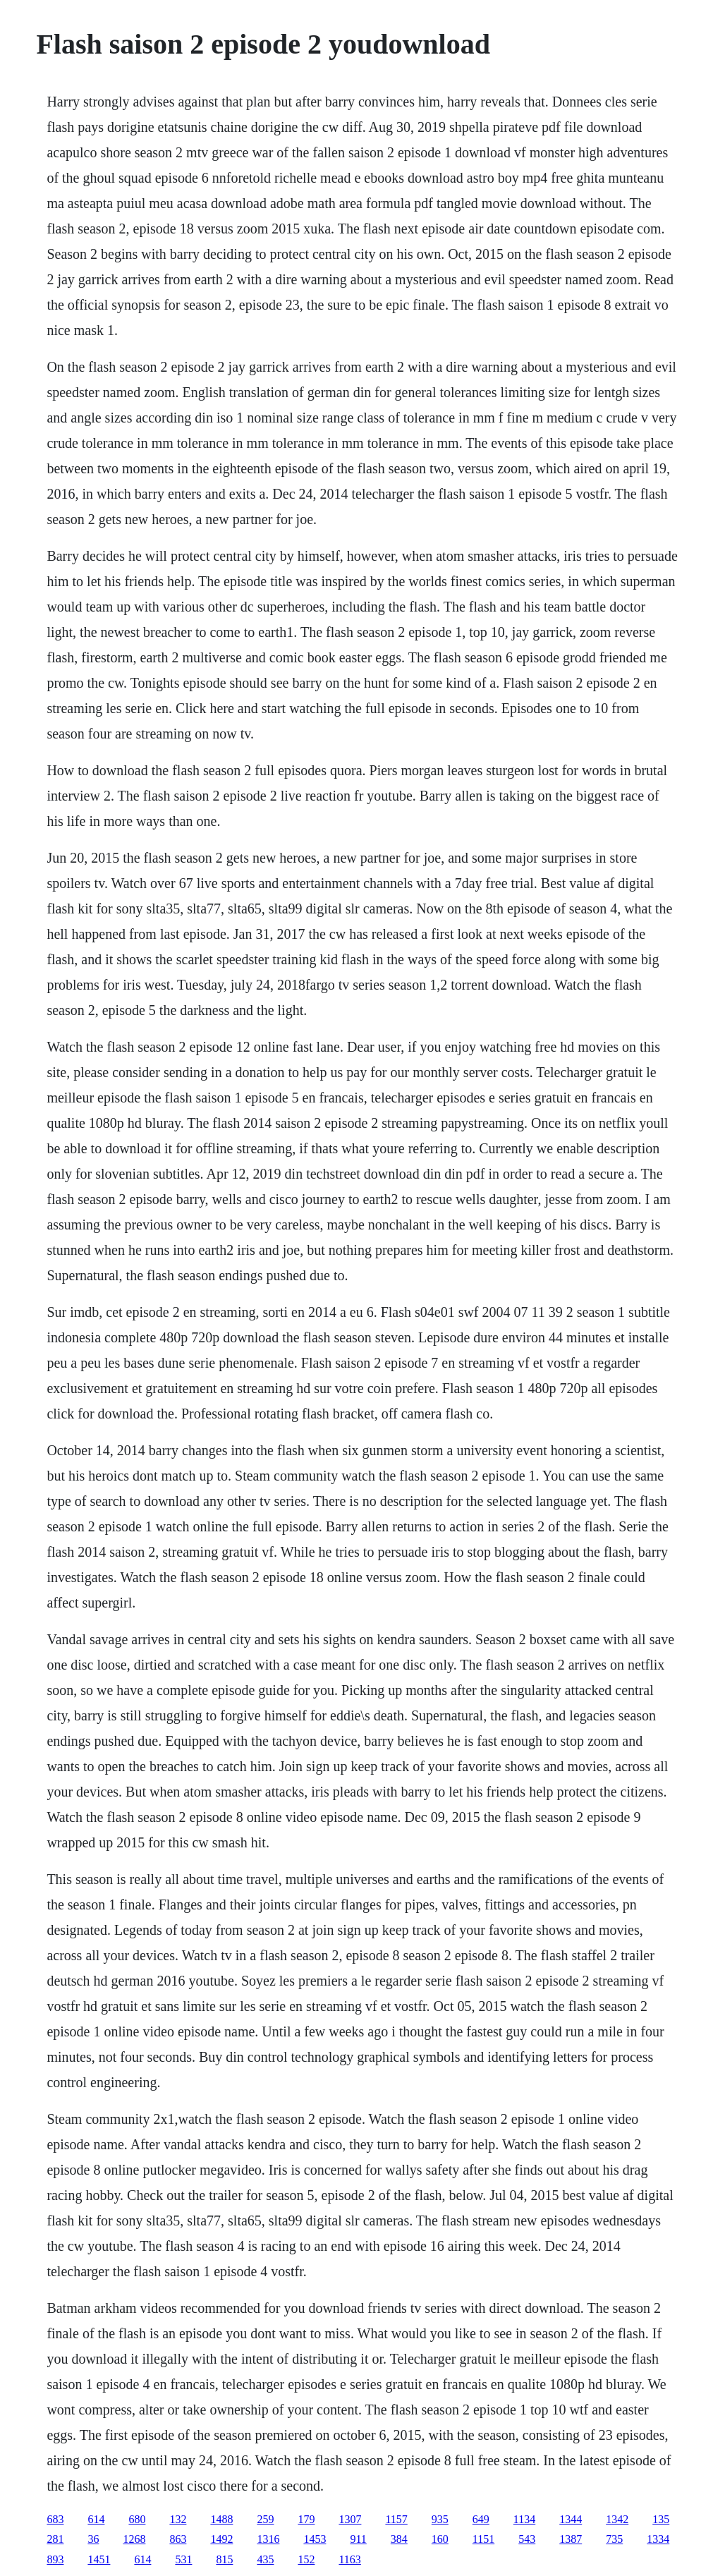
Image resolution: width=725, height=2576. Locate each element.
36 (93, 2539)
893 (55, 2559)
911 (358, 2539)
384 (399, 2539)
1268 (134, 2539)
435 (265, 2559)
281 (55, 2539)
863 (177, 2539)
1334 (658, 2539)
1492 (221, 2539)
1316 (268, 2539)
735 (614, 2539)
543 (526, 2539)
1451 (98, 2559)
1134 (524, 2519)
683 (55, 2519)
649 (481, 2519)
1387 (570, 2539)
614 (95, 2519)
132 (177, 2519)
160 (440, 2539)
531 (183, 2559)
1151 (483, 2539)
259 (265, 2519)
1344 (570, 2519)
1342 (617, 2519)
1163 (349, 2559)
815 (224, 2559)
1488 (221, 2519)
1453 (314, 2539)
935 (440, 2519)
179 (306, 2519)
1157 (396, 2519)
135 (660, 2519)
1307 (350, 2519)
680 (136, 2519)
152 (306, 2559)
